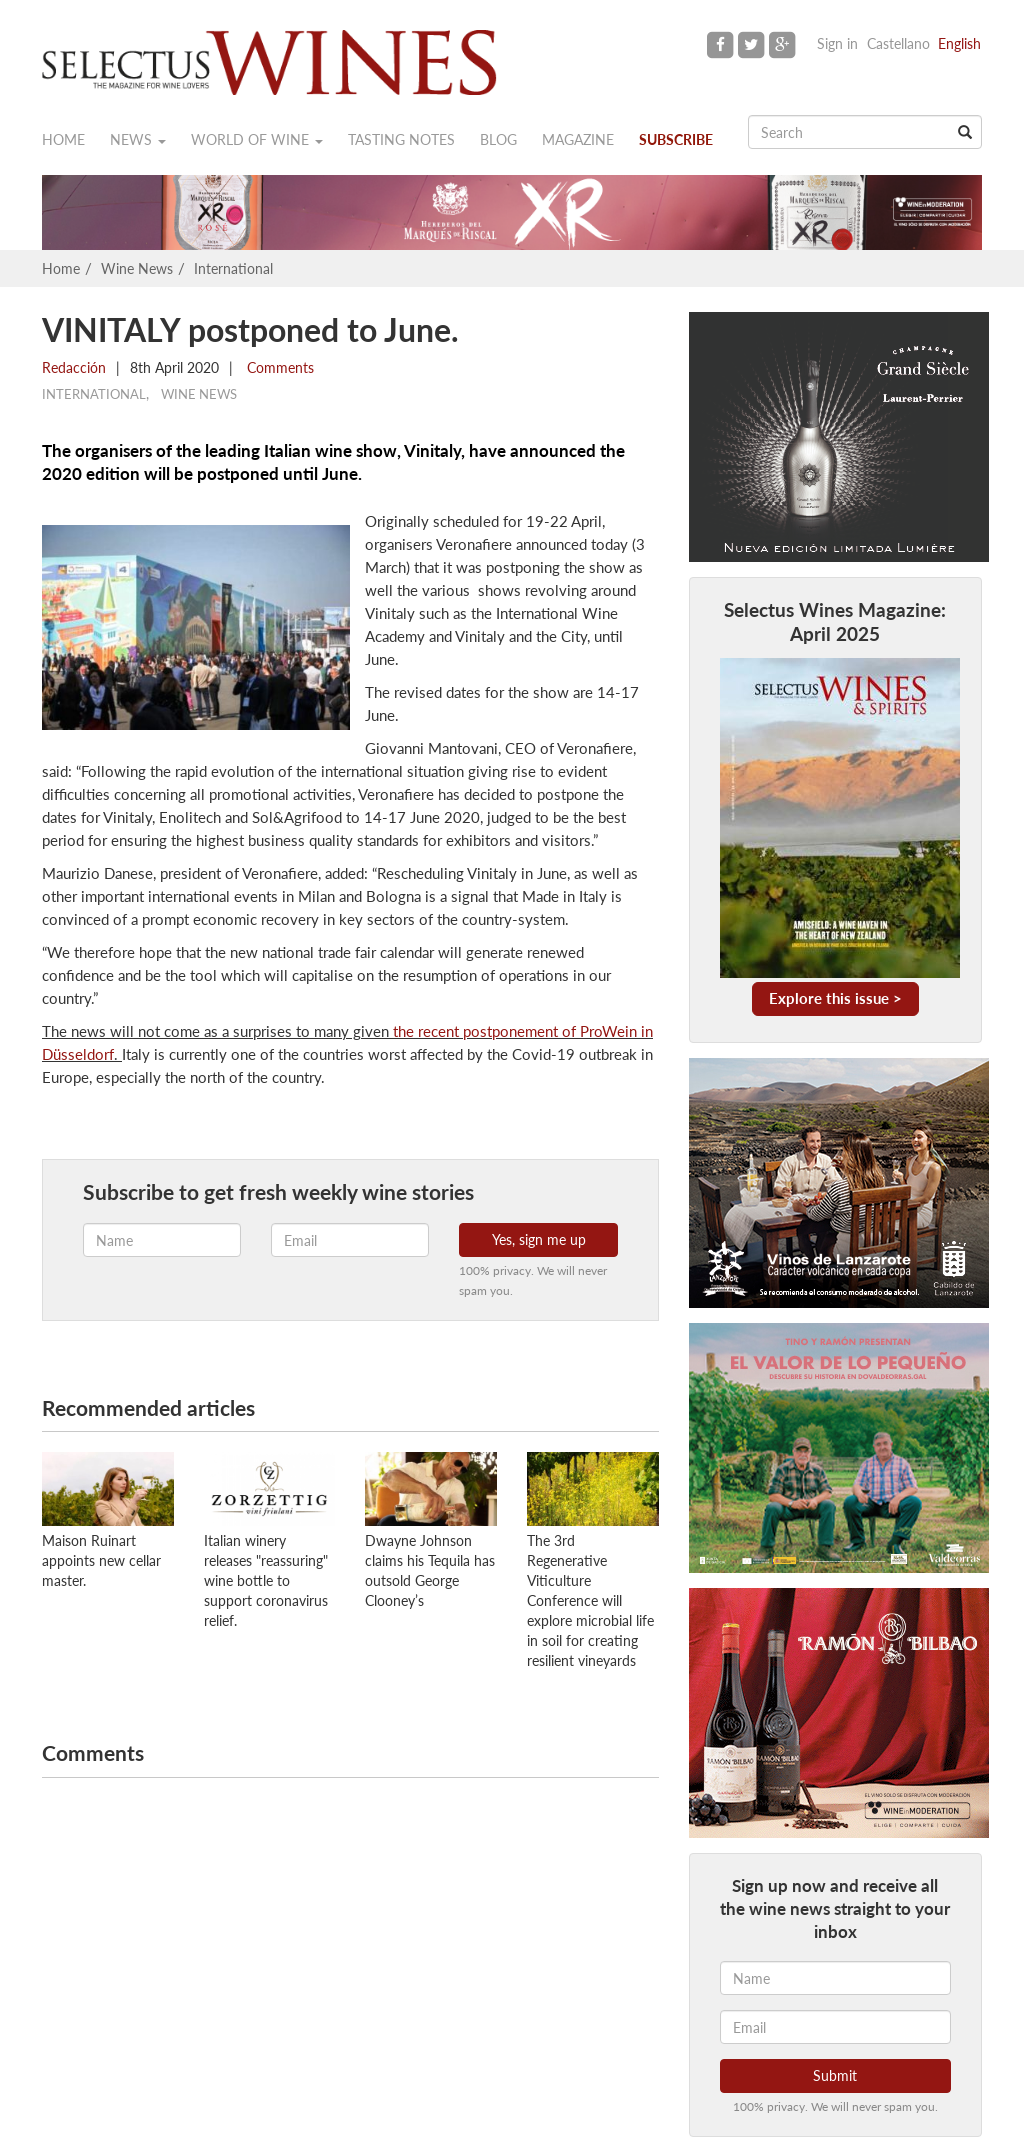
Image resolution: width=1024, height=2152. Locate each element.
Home (63, 139)
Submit (835, 2075)
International (233, 268)
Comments (278, 367)
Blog (498, 139)
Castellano (898, 43)
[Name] (835, 1978)
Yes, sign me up (539, 1239)
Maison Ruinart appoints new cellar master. (101, 1560)
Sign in (837, 43)
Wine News (137, 268)
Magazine (578, 139)
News (138, 139)
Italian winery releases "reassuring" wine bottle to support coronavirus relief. (266, 1580)
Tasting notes (401, 139)
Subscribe (676, 139)
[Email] (835, 2027)
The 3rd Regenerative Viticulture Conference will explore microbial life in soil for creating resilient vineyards (590, 1600)
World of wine (257, 139)
